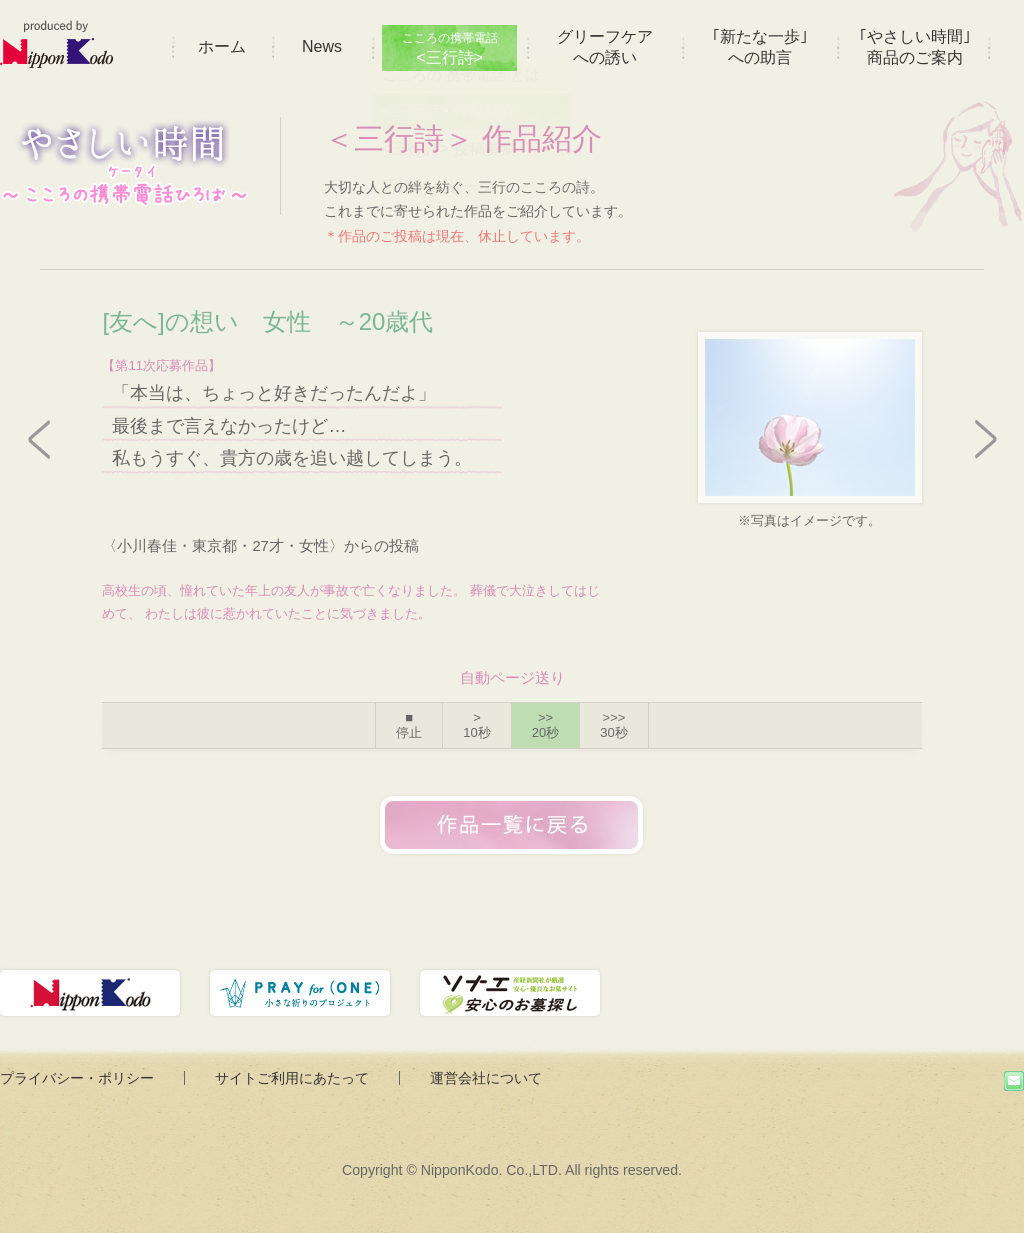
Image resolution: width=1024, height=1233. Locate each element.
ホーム (222, 46)
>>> (613, 725)
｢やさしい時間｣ (915, 47)
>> (545, 725)
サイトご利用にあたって (292, 1078)
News (322, 46)
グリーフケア (605, 47)
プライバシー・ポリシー (77, 1078)
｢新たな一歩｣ (760, 47)
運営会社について (486, 1078)
